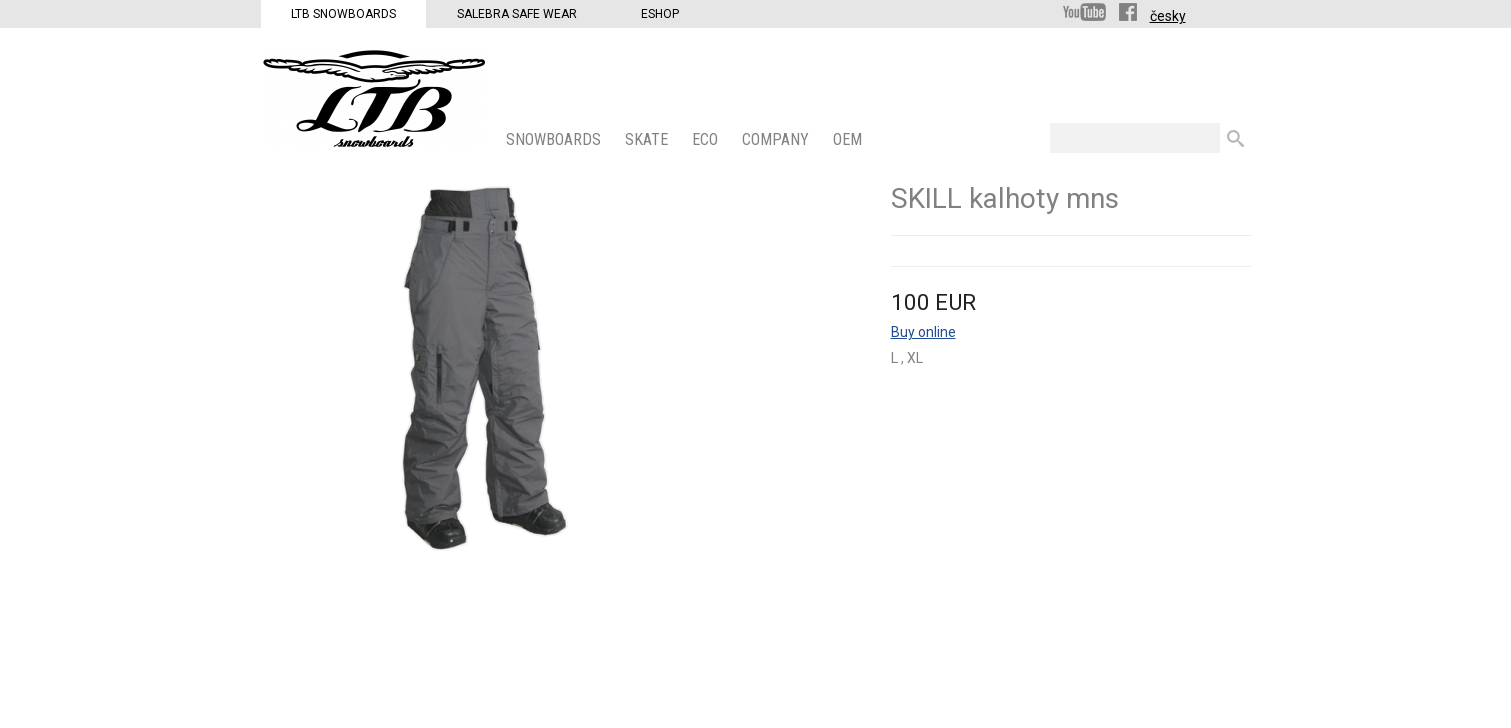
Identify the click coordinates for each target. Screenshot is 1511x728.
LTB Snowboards (343, 14)
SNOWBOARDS (555, 139)
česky (1168, 16)
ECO (707, 139)
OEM (849, 139)
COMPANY (777, 139)
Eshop (660, 14)
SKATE (648, 139)
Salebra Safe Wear (517, 14)
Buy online (923, 332)
